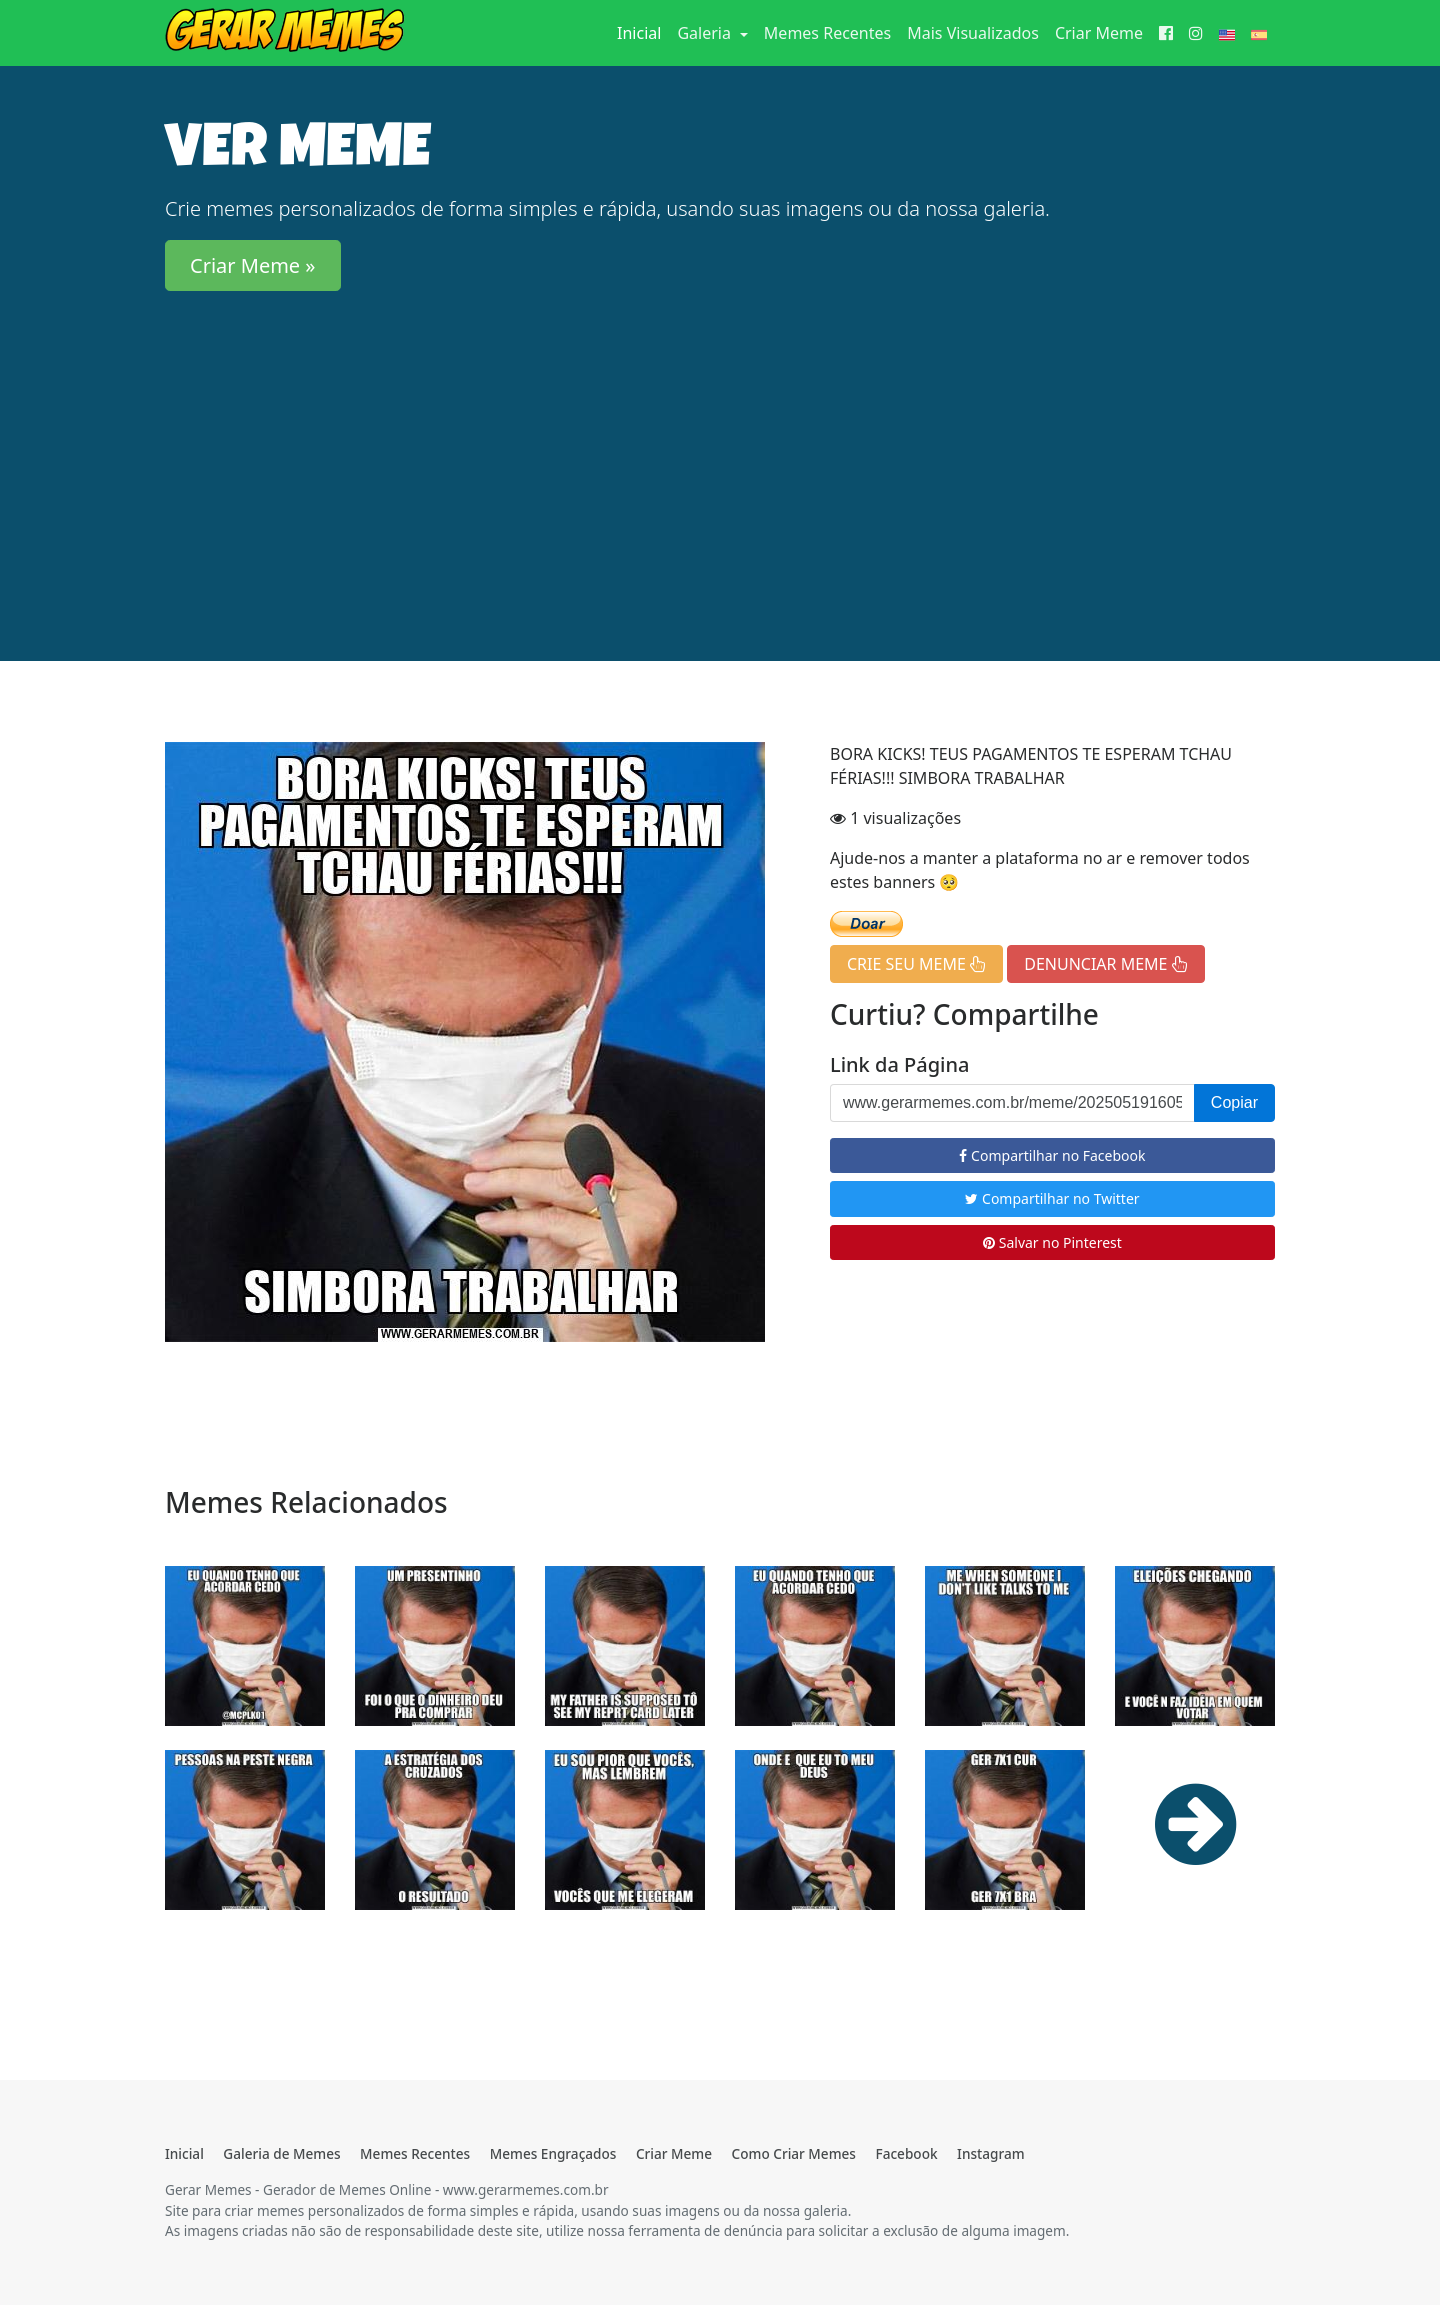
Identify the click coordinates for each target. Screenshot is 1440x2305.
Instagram (990, 2153)
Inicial (643, 32)
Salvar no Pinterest (1052, 1242)
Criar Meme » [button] (253, 265)
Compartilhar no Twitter (1052, 1198)
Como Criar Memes (794, 2153)
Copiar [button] (1234, 1102)
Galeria (706, 33)
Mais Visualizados (973, 33)
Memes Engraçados (553, 2153)
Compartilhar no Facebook (1052, 1155)
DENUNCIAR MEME (1105, 964)
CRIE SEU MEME (916, 964)
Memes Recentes (827, 33)
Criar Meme (1099, 33)
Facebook (906, 2153)
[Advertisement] (720, 447)
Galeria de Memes (281, 2153)
